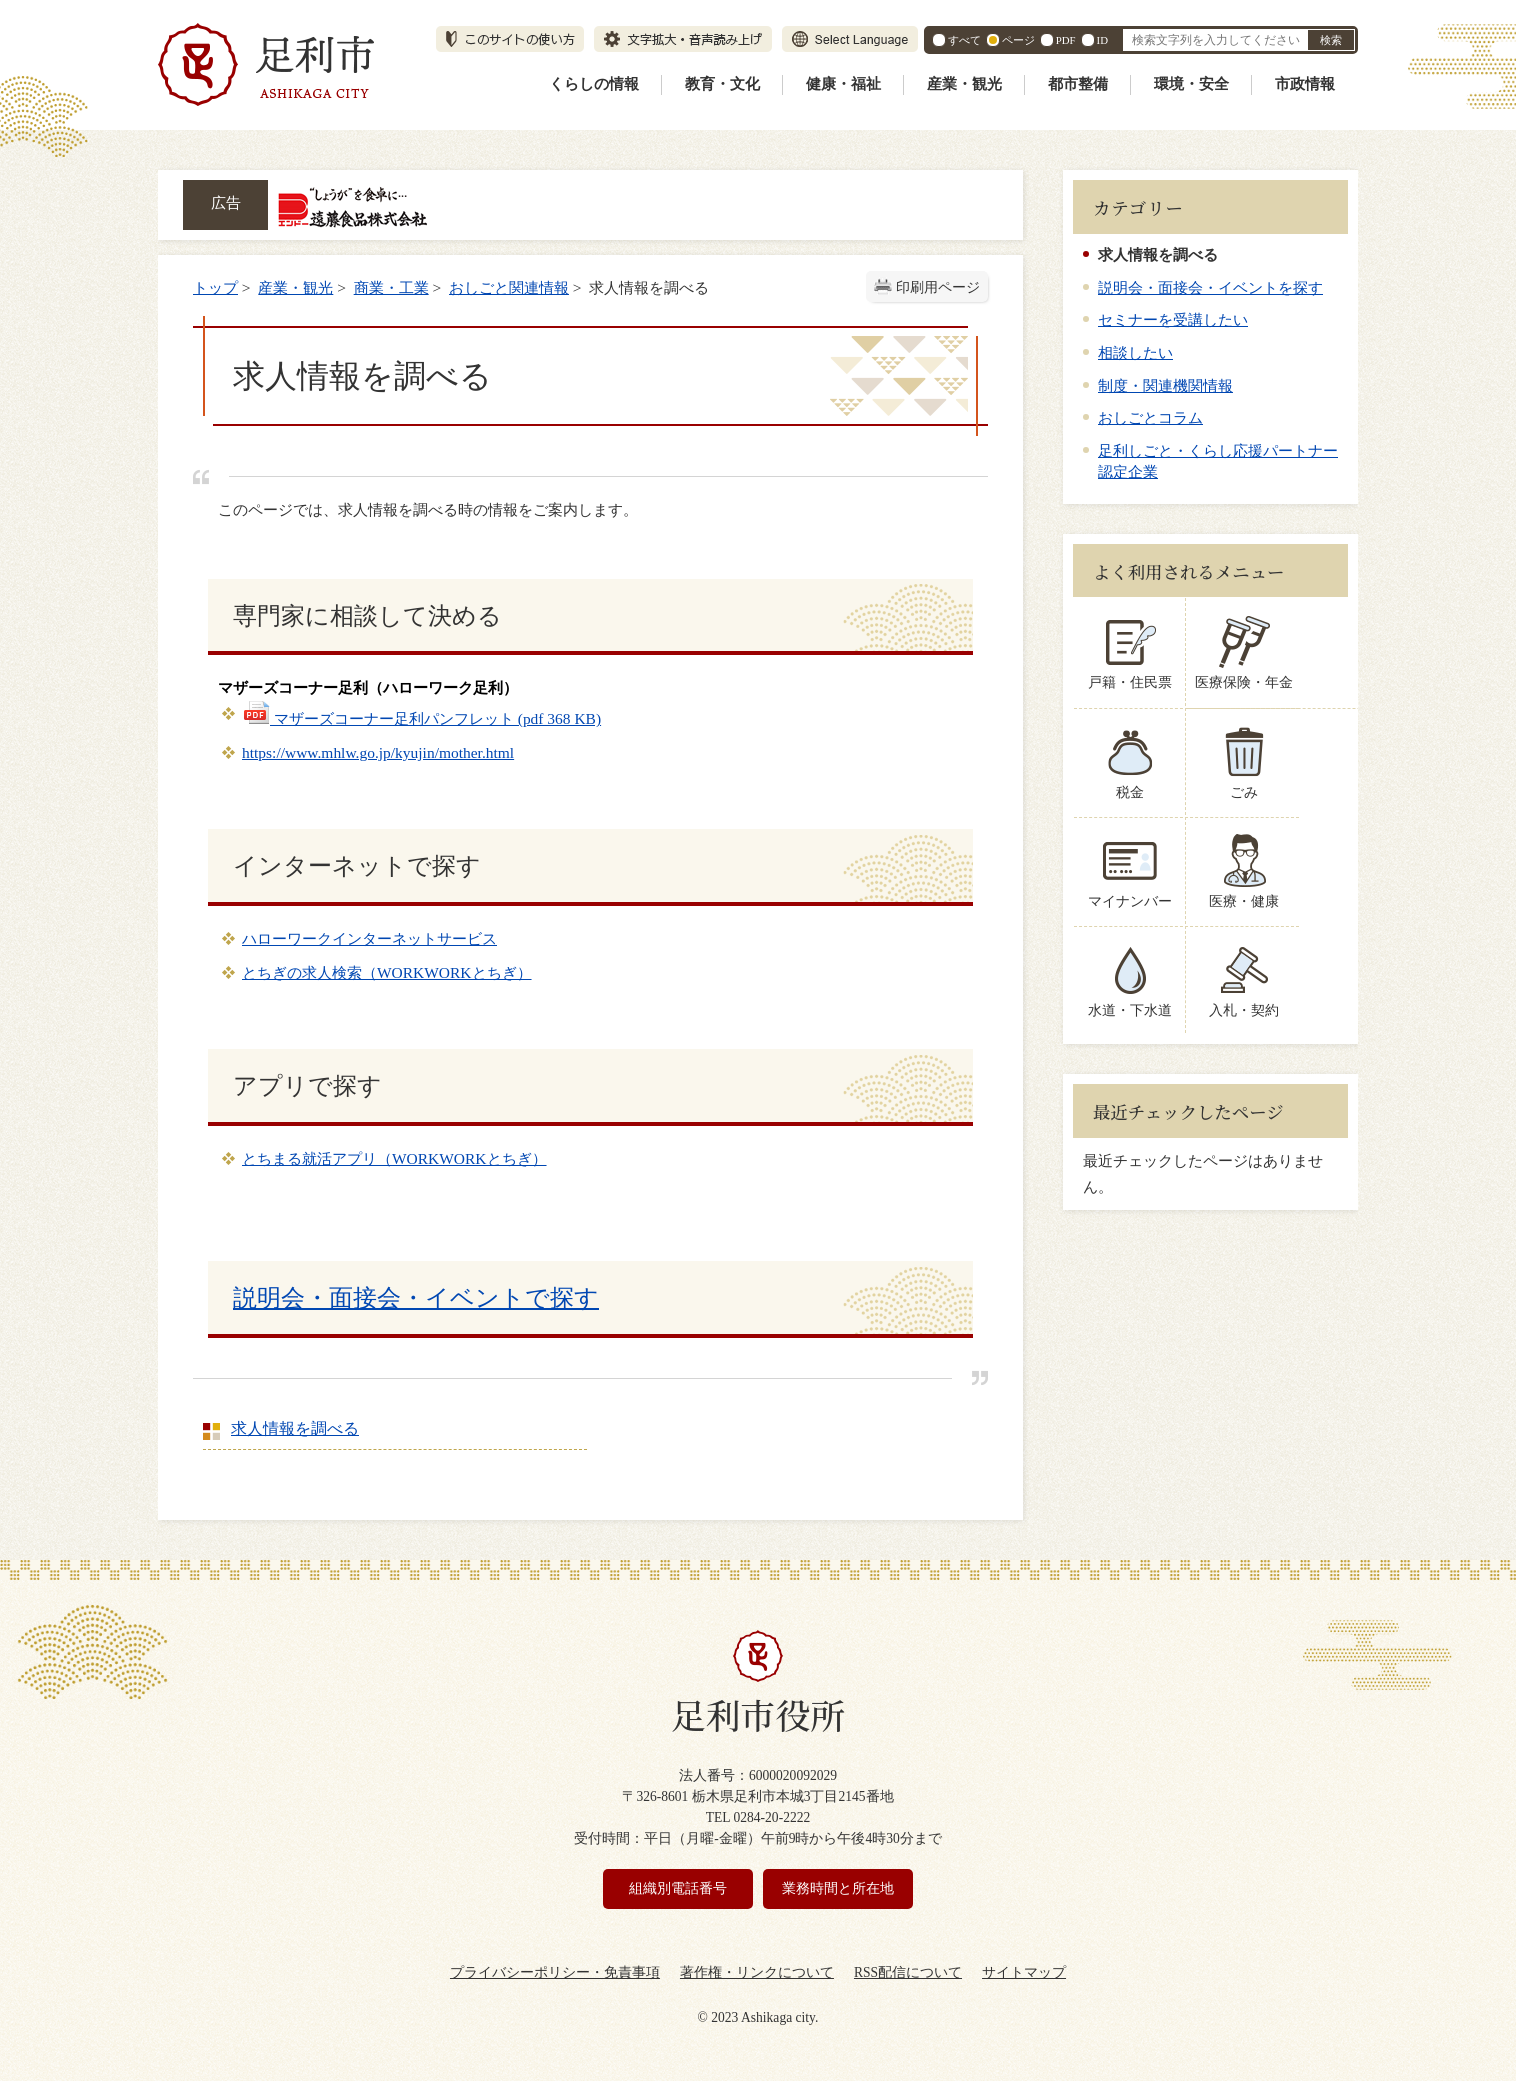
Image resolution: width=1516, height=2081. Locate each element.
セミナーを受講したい (1173, 319)
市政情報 (1305, 84)
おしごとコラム (1150, 417)
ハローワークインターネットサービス (369, 938)
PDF (1066, 40)
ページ (1018, 40)
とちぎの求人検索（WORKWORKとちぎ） (387, 972)
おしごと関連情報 (509, 287)
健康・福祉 (843, 84)
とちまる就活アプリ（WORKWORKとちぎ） (394, 1158)
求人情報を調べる (295, 1428)
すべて (964, 40)
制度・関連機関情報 (1165, 385)
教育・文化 (722, 84)
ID (1102, 40)
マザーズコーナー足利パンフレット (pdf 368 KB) (421, 718)
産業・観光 (964, 84)
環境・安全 (1191, 84)
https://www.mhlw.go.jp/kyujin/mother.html (378, 752)
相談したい (1135, 352)
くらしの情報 (594, 84)
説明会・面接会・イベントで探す (416, 1298)
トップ (215, 287)
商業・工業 (391, 287)
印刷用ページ (938, 287)
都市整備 (1078, 84)
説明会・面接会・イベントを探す (1210, 287)
